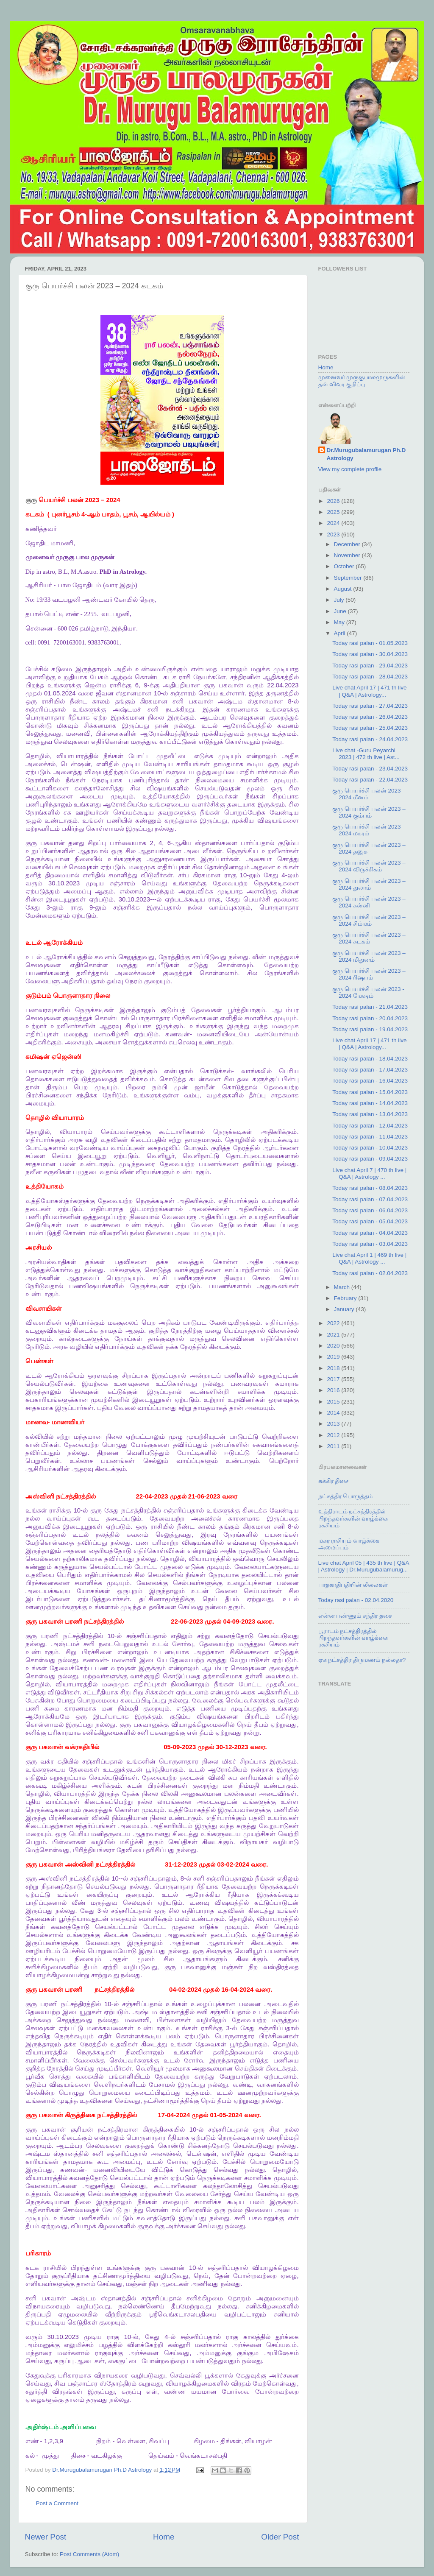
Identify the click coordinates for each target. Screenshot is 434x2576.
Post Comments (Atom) (89, 2554)
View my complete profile (350, 469)
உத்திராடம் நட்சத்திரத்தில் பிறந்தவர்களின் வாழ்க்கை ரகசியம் (353, 1518)
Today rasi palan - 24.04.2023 (370, 739)
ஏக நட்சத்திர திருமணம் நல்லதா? (362, 1660)
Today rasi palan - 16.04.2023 (370, 1080)
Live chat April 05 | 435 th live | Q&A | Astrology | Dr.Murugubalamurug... (363, 1566)
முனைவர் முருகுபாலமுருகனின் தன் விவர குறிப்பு (362, 380)
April (340, 633)
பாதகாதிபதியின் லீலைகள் (353, 1585)
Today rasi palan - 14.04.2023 (370, 1103)
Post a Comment (57, 2503)
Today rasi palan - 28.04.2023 (370, 676)
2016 (334, 1390)
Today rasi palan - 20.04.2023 (370, 1018)
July (340, 600)
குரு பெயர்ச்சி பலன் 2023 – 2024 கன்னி (369, 902)
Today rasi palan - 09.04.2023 (370, 1158)
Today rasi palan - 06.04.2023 (370, 1210)
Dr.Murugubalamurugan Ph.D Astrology (366, 454)
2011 (334, 1446)
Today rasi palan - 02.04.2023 (370, 1273)
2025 (334, 512)
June (341, 611)
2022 (334, 1323)
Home (163, 2536)
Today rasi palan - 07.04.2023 (370, 1199)
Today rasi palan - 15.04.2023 (370, 1092)
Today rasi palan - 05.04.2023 (370, 1221)
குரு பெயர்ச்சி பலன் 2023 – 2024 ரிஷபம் (369, 974)
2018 (334, 1368)
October (345, 566)
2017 (334, 1379)
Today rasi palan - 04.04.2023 (370, 1233)
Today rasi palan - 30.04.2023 (370, 654)
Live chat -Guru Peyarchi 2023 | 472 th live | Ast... (366, 753)
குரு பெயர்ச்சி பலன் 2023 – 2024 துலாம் (369, 884)
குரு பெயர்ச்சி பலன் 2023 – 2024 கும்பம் (369, 812)
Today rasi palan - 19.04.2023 (370, 1029)
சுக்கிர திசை (333, 1481)
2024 (334, 523)
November (348, 555)
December (348, 544)
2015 (334, 1401)
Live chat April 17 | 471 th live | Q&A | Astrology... (369, 691)
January (345, 1309)
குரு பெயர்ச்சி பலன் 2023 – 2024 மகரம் (369, 830)
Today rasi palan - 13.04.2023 (370, 1114)
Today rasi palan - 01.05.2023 (370, 643)
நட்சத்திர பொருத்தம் (345, 1496)
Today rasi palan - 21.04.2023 (370, 1007)
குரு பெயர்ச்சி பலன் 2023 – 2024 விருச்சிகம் (369, 866)
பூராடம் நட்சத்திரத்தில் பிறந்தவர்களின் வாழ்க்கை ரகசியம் (353, 1638)
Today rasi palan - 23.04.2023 (370, 768)
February (346, 1298)
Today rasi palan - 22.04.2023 (370, 779)
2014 (334, 1412)
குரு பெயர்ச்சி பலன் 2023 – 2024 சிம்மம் (369, 920)
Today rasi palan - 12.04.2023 (370, 1125)
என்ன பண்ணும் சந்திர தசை (355, 1616)
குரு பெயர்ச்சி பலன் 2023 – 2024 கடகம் (369, 938)
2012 (334, 1435)
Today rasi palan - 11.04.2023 (370, 1136)
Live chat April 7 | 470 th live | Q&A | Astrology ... (369, 1173)
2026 (334, 501)
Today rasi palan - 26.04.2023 (370, 717)
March (342, 1287)
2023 (334, 534)
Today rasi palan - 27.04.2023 (370, 706)
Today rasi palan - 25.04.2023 (370, 728)
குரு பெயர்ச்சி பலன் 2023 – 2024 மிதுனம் (369, 956)
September (349, 578)
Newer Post (46, 2536)
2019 (334, 1357)
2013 (334, 1424)
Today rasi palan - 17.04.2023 (370, 1069)
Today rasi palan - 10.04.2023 (370, 1147)
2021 (334, 1334)
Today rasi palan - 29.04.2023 (370, 665)
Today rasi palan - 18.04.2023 (370, 1058)
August (343, 589)
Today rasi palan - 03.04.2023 (370, 1244)
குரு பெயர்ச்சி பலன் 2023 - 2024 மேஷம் (368, 992)
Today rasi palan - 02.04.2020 (356, 1600)
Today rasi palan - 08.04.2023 (370, 1188)
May (340, 622)
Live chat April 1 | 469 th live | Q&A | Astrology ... (369, 1258)
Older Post (280, 2536)
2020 (334, 1345)
